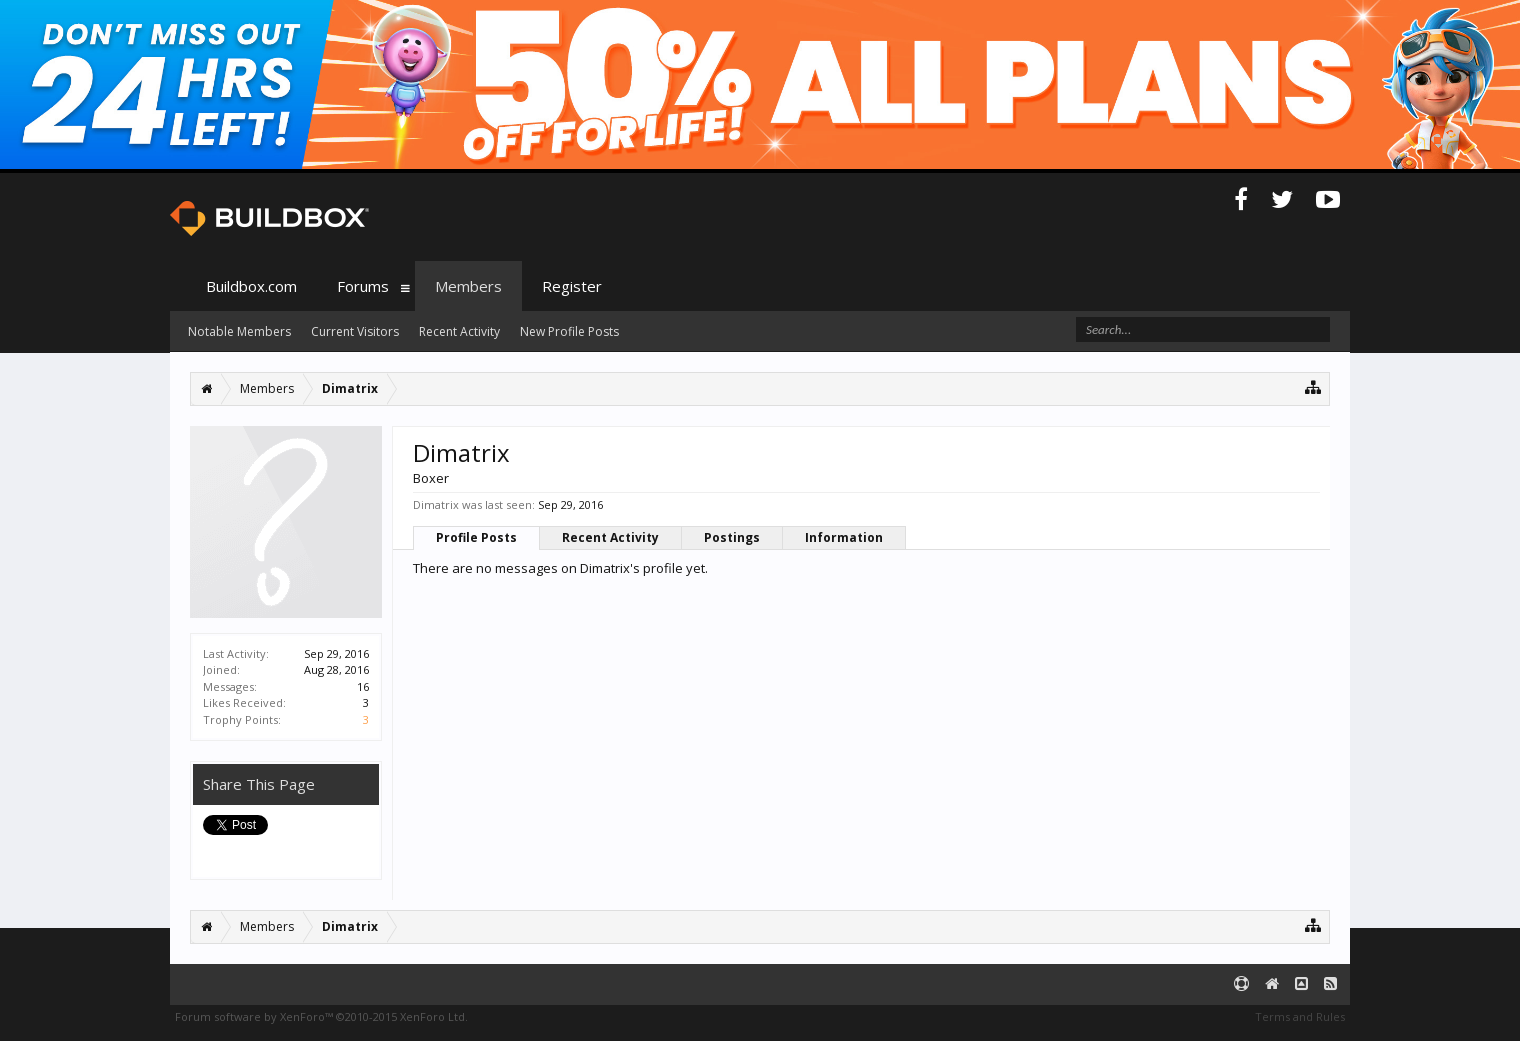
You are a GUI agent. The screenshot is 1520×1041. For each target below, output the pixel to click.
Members (468, 286)
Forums (363, 286)
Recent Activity (610, 537)
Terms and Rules (1300, 1016)
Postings (732, 537)
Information (844, 537)
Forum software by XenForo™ (321, 1016)
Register (572, 286)
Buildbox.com (251, 286)
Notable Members (239, 331)
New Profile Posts (569, 331)
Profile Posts (476, 537)
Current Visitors (355, 331)
